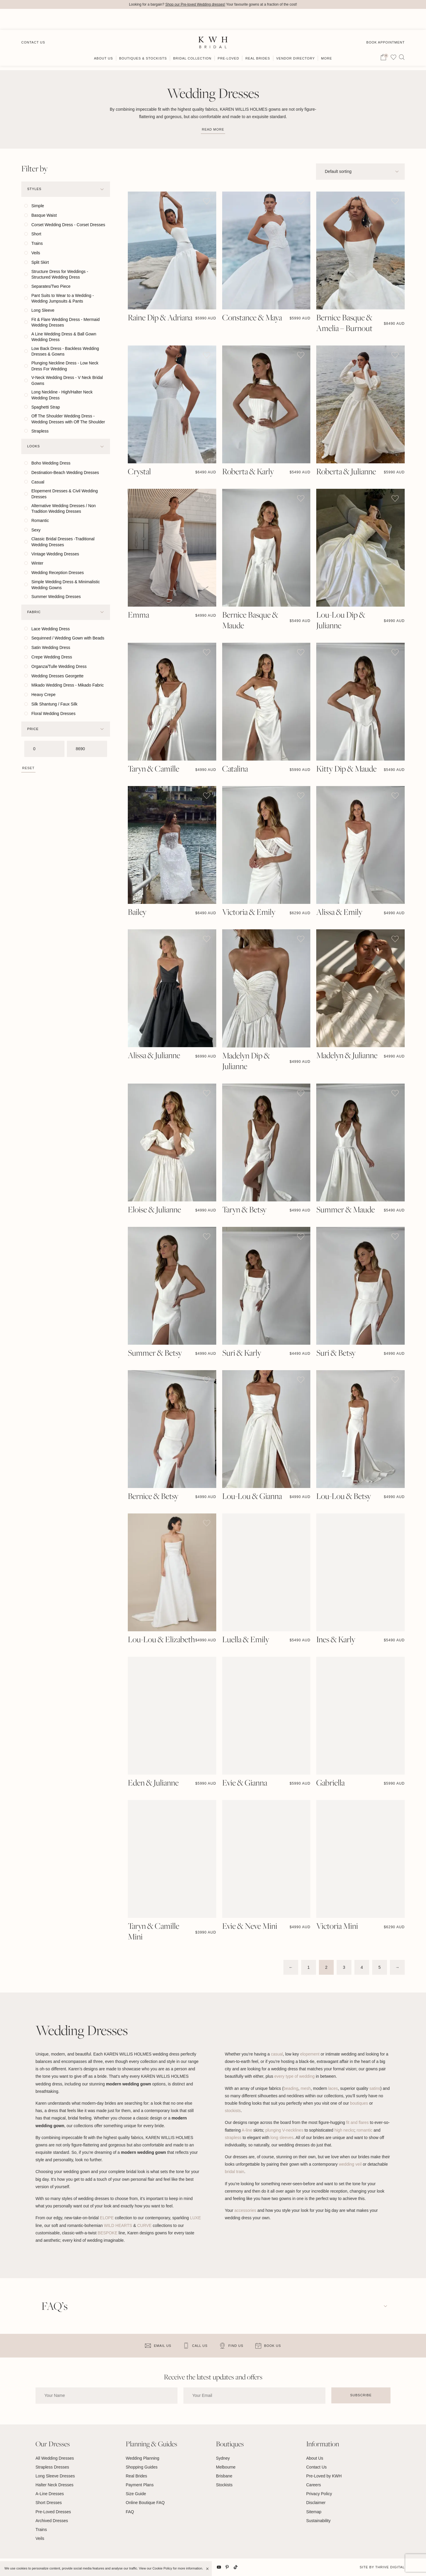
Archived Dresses (52, 2520)
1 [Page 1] (308, 1967)
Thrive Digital (390, 2567)
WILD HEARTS (118, 2225)
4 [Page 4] (362, 1967)
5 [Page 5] (379, 1967)
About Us (103, 37)
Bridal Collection (192, 37)
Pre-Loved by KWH (324, 2476)
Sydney (223, 2458)
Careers (313, 2484)
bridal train (234, 2172)
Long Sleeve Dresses (55, 2476)
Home (26, 58)
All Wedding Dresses (55, 2458)
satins (374, 2088)
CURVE (144, 2225)
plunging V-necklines (284, 2130)
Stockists (224, 2484)
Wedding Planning (142, 2458)
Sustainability (318, 2520)
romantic (364, 2130)
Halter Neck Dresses (54, 2484)
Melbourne (225, 2467)
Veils (40, 2538)
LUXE (195, 2218)
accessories (245, 2210)
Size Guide (136, 2494)
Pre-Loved (228, 37)
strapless (233, 2137)
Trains (41, 2529)
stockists (233, 2111)
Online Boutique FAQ (145, 2503)
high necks (344, 2130)
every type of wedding (294, 2076)
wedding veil (350, 2164)
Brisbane (224, 2476)
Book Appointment (385, 21)
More (326, 37)
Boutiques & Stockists (143, 37)
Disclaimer (315, 2503)
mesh (306, 2088)
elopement (309, 2054)
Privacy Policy (319, 2494)
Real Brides (257, 37)
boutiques (359, 2103)
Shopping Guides (141, 2467)
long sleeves (281, 2137)
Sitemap (313, 2511)
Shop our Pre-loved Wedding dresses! (195, 4)
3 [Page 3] (344, 1967)
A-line (247, 2130)
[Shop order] (360, 171)
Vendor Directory (295, 37)
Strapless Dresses (52, 2467)
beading (290, 2088)
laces (333, 2088)
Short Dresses (49, 2503)
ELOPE (107, 2218)
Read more (213, 129)
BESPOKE (107, 2233)
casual (277, 2054)
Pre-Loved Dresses (53, 2511)
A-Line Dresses (50, 2494)
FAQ (130, 2511)
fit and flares (357, 2122)
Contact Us (33, 21)
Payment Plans (140, 2484)
